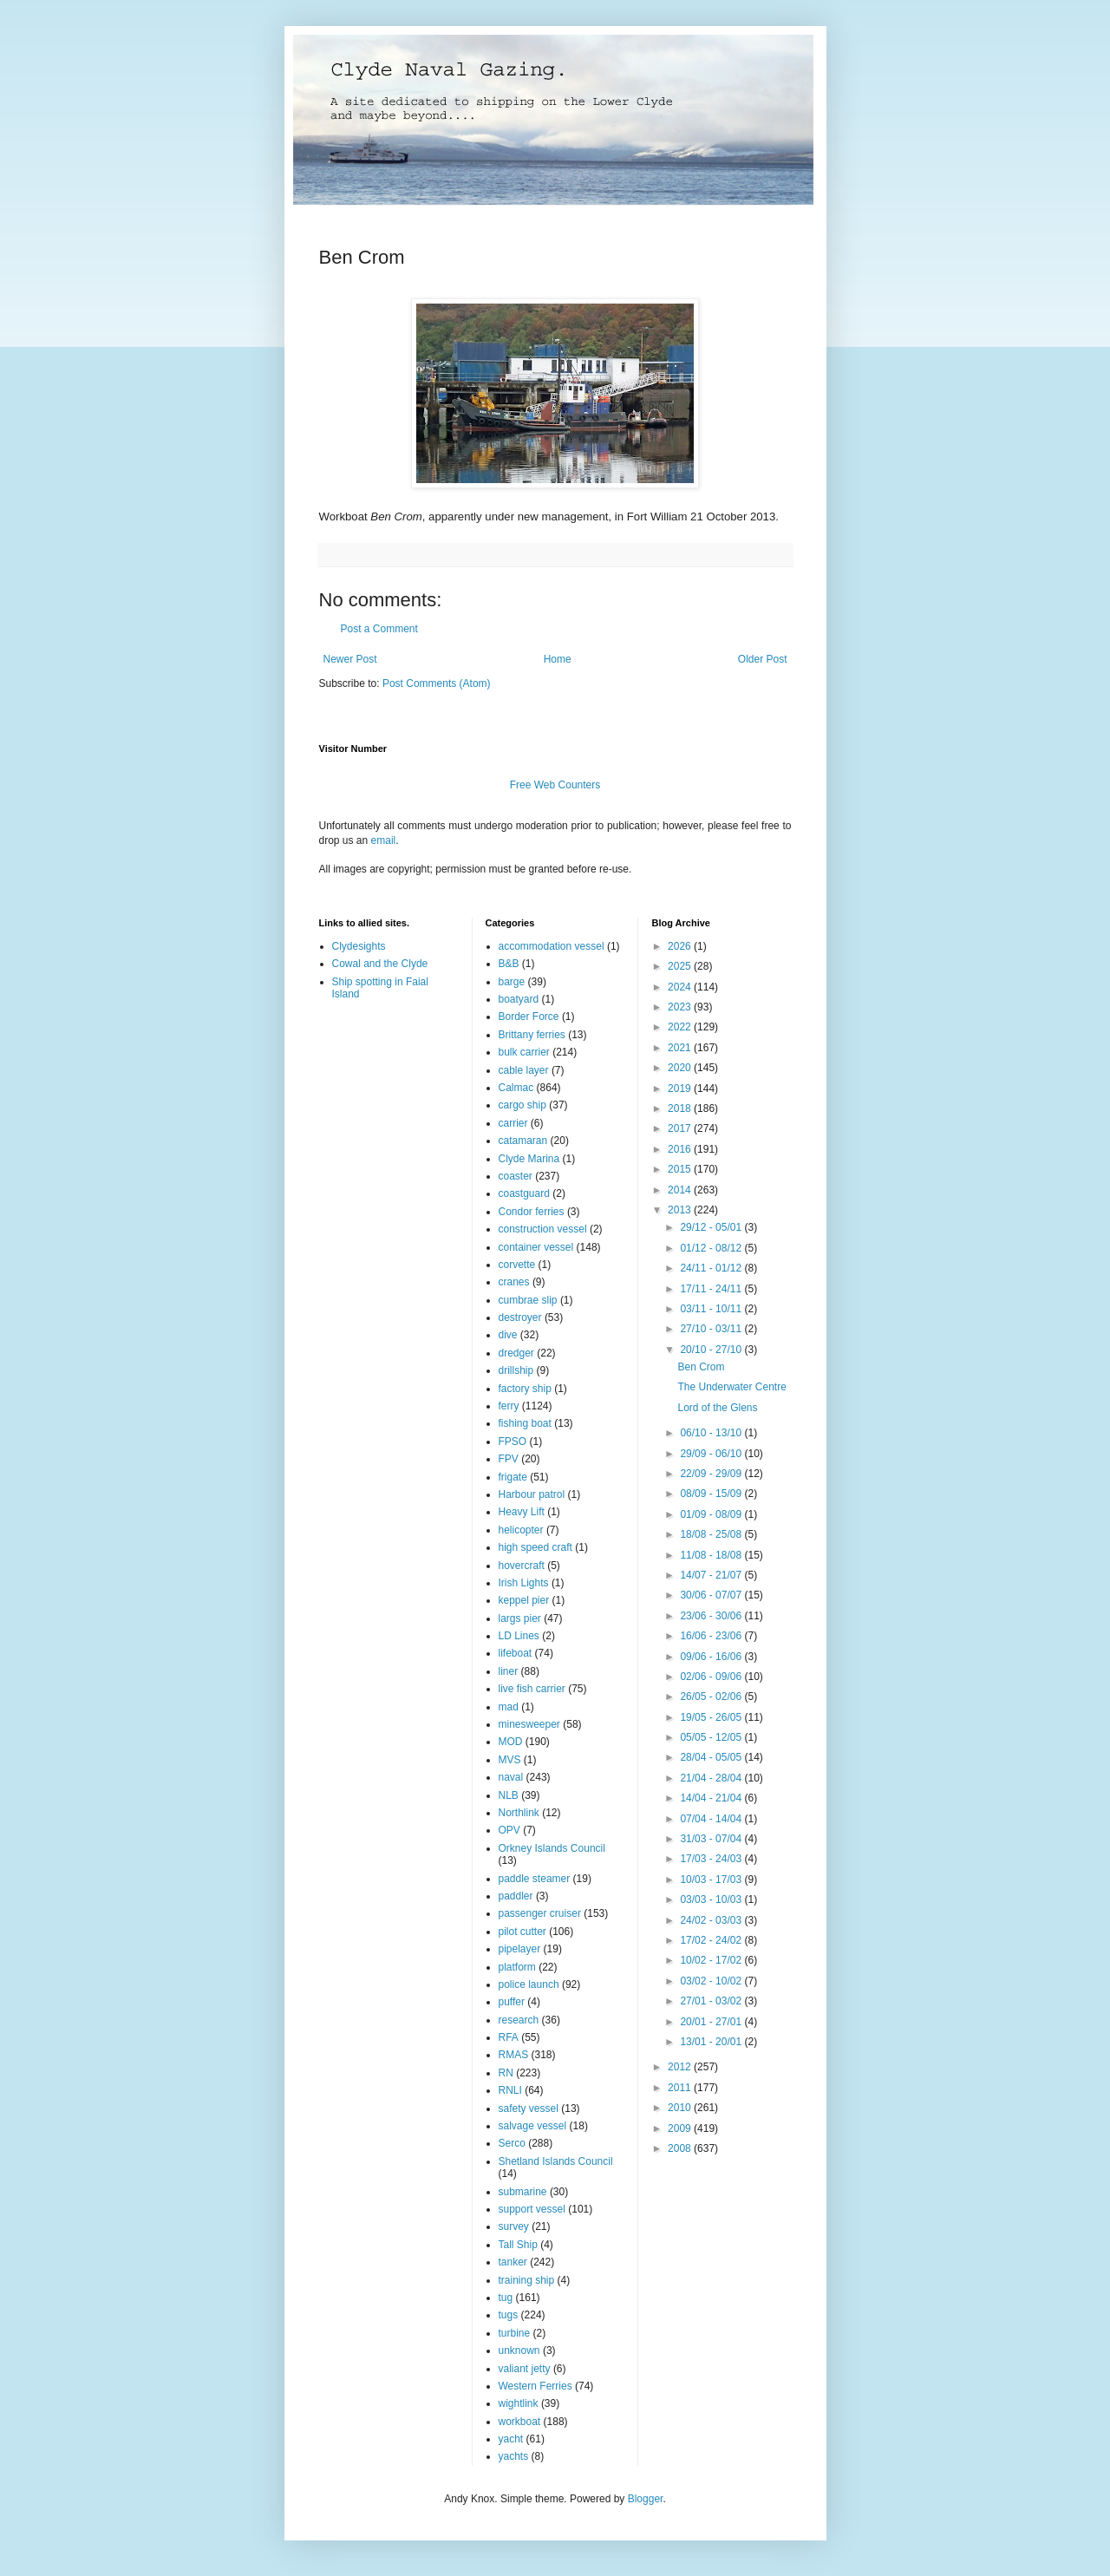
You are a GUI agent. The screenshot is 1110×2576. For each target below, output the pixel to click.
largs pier (520, 1618)
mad (509, 1707)
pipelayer (520, 1949)
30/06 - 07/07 (712, 1595)
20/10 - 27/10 (712, 1350)
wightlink (519, 2403)
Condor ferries (532, 1212)
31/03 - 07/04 (712, 1839)
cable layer (524, 1070)
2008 (681, 2148)
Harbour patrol (532, 1494)
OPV (509, 1830)
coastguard (524, 1193)
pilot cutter (522, 1931)
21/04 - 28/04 (712, 1778)
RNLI (510, 2090)
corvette (517, 1265)
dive (508, 1335)
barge (512, 982)
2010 (681, 2108)
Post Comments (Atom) (436, 683)
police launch (529, 1984)
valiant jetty (525, 2369)
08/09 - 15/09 (712, 1493)
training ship (527, 2280)
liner (509, 1671)
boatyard (519, 999)
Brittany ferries (532, 1035)
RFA (509, 2037)
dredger (516, 1353)
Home (557, 659)
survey (514, 2226)
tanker (513, 2262)
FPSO (513, 1441)
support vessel (532, 2209)
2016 (681, 1149)
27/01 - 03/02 (712, 2001)
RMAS (514, 2055)
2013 (681, 1210)
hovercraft (522, 1565)
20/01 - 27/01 (712, 2022)
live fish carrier (532, 1689)
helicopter (521, 1530)
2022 (681, 1027)
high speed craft (535, 1547)
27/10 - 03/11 (712, 1329)
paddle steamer (535, 1879)
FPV (509, 1459)
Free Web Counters (555, 785)
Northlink (519, 1813)
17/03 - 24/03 (712, 1859)
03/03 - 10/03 (712, 1899)
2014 (681, 1190)
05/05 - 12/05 (712, 1737)
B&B (509, 964)
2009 (681, 2128)
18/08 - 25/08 (712, 1534)
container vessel (536, 1247)
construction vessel (543, 1229)
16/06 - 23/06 (712, 1636)
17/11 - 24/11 (712, 1289)
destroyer (520, 1317)
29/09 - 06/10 (712, 1454)
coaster (515, 1176)
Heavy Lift (522, 1512)
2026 (681, 946)
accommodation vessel (551, 946)
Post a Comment (379, 629)
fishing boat (525, 1423)
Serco (512, 2143)
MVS (510, 1760)
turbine (515, 2333)
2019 (681, 1088)
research (519, 2020)
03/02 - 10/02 (712, 1981)
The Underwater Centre (731, 1387)
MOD (511, 1742)
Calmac (516, 1088)
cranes (514, 1282)
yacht (511, 2439)
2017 (681, 1128)
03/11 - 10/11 (712, 1309)
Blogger (645, 2499)
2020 (681, 1068)
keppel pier (524, 1600)
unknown (519, 2350)
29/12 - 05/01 (712, 1227)
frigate (513, 1477)
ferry (509, 1406)
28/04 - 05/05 (712, 1757)
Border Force (529, 1016)
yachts (514, 2456)
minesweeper (529, 1724)
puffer (512, 2002)
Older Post (762, 659)
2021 (681, 1048)
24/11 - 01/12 (712, 1268)
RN (506, 2073)
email (383, 840)
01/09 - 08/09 (712, 1514)
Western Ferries (535, 2386)
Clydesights (359, 946)
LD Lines (519, 1636)
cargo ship (522, 1105)
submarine (523, 2192)
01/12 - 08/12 (712, 1248)
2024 (681, 987)
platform (517, 1967)
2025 (681, 966)
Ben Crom (700, 1367)
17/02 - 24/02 (712, 1940)
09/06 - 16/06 (712, 1657)
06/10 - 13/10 (712, 1433)
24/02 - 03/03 (712, 1920)
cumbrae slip (528, 1300)
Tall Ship (518, 2245)
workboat (520, 2422)
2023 (681, 1007)
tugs (509, 2315)
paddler (516, 1896)
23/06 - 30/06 (712, 1616)
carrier (513, 1123)
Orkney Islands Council (552, 1848)
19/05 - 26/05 (712, 1717)
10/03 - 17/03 (712, 1879)
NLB (509, 1795)
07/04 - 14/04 (712, 1819)
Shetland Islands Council (556, 2161)
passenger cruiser (540, 1913)
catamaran (523, 1140)
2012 (681, 2067)
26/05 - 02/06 (712, 1696)
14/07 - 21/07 (712, 1575)
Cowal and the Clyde (380, 964)
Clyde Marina (529, 1159)
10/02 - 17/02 (712, 1960)
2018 (681, 1108)
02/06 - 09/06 (712, 1676)
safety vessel (528, 2108)
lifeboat (515, 1653)
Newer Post (350, 659)
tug (506, 2298)
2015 (681, 1169)
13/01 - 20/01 (712, 2042)
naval (511, 1777)
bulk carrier (524, 1052)
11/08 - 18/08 (712, 1555)
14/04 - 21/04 (712, 1798)
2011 (681, 2088)
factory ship (525, 1389)
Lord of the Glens (717, 1408)
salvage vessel (533, 2126)
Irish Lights (524, 1583)
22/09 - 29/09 (712, 1474)
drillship (516, 1370)
